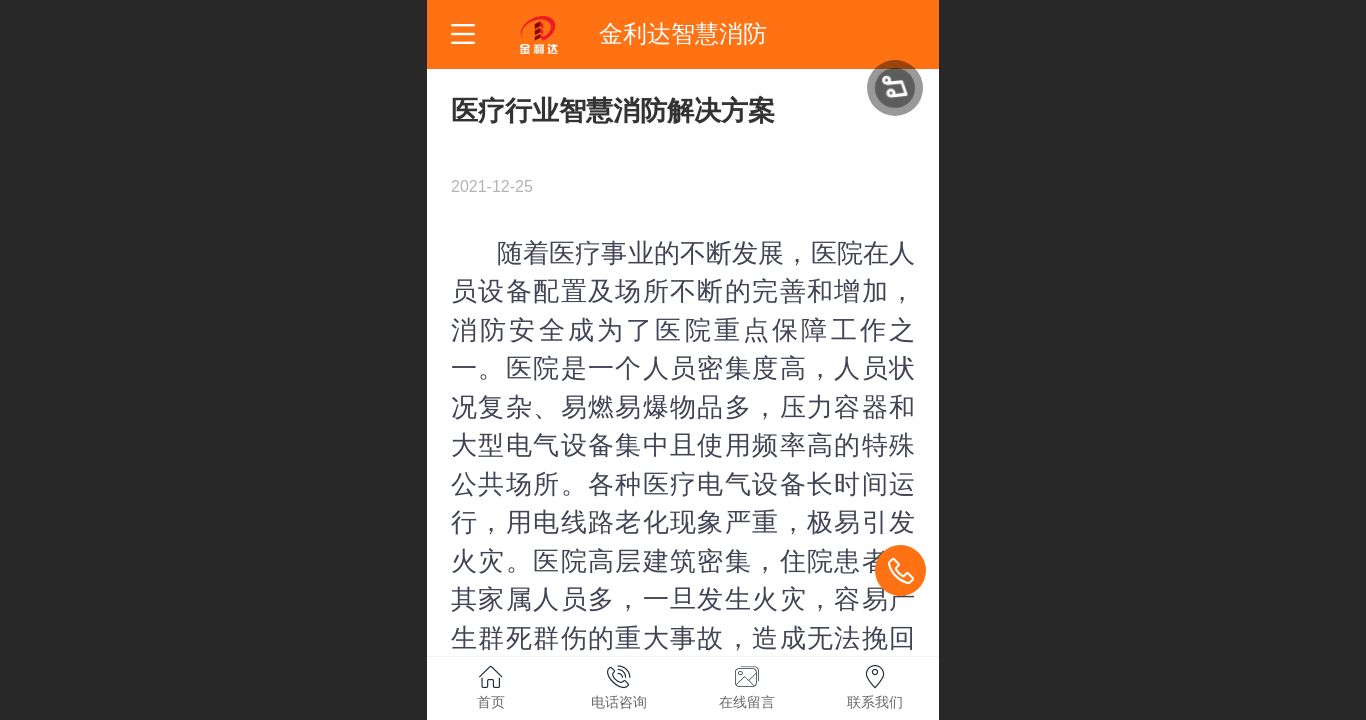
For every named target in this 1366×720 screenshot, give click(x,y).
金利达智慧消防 (683, 33)
